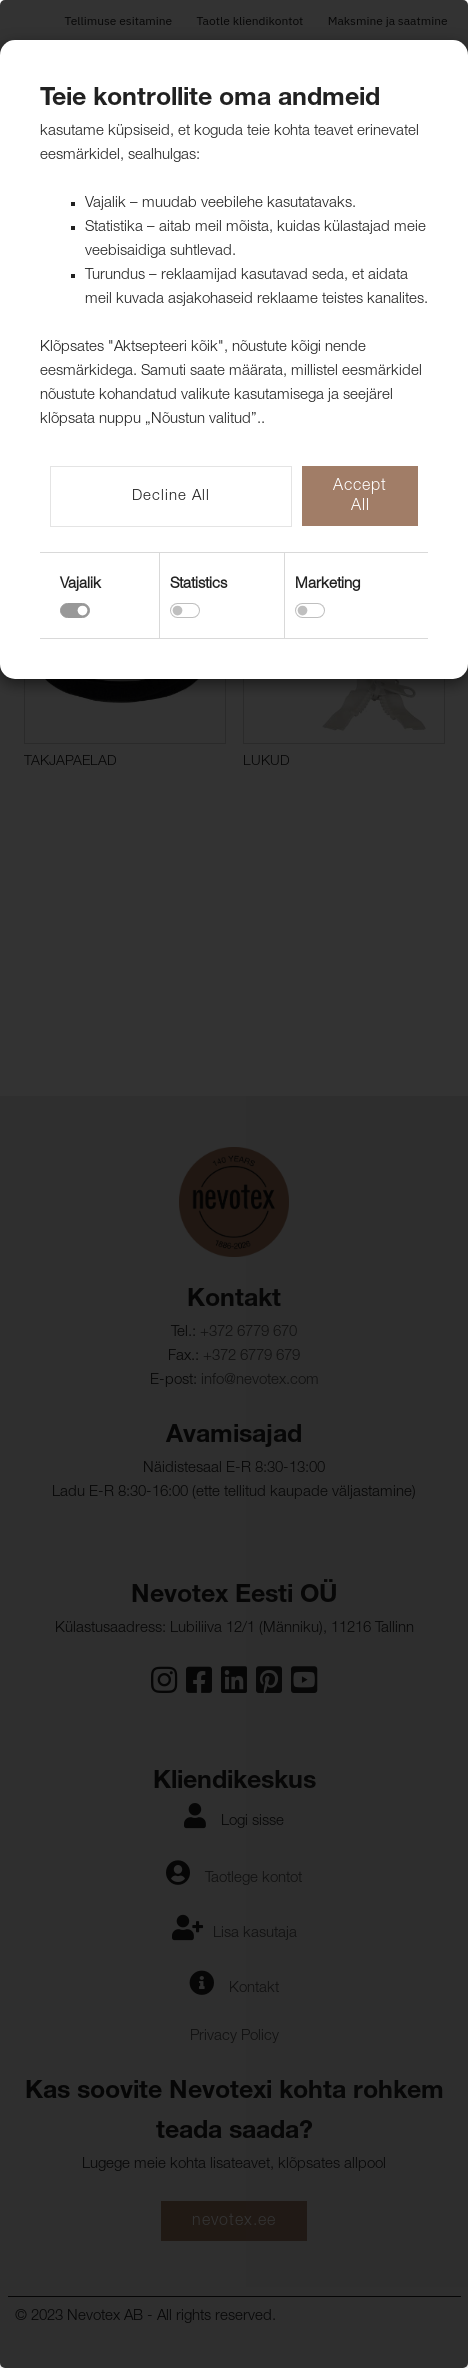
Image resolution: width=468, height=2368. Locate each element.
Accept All (360, 497)
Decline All (171, 496)
